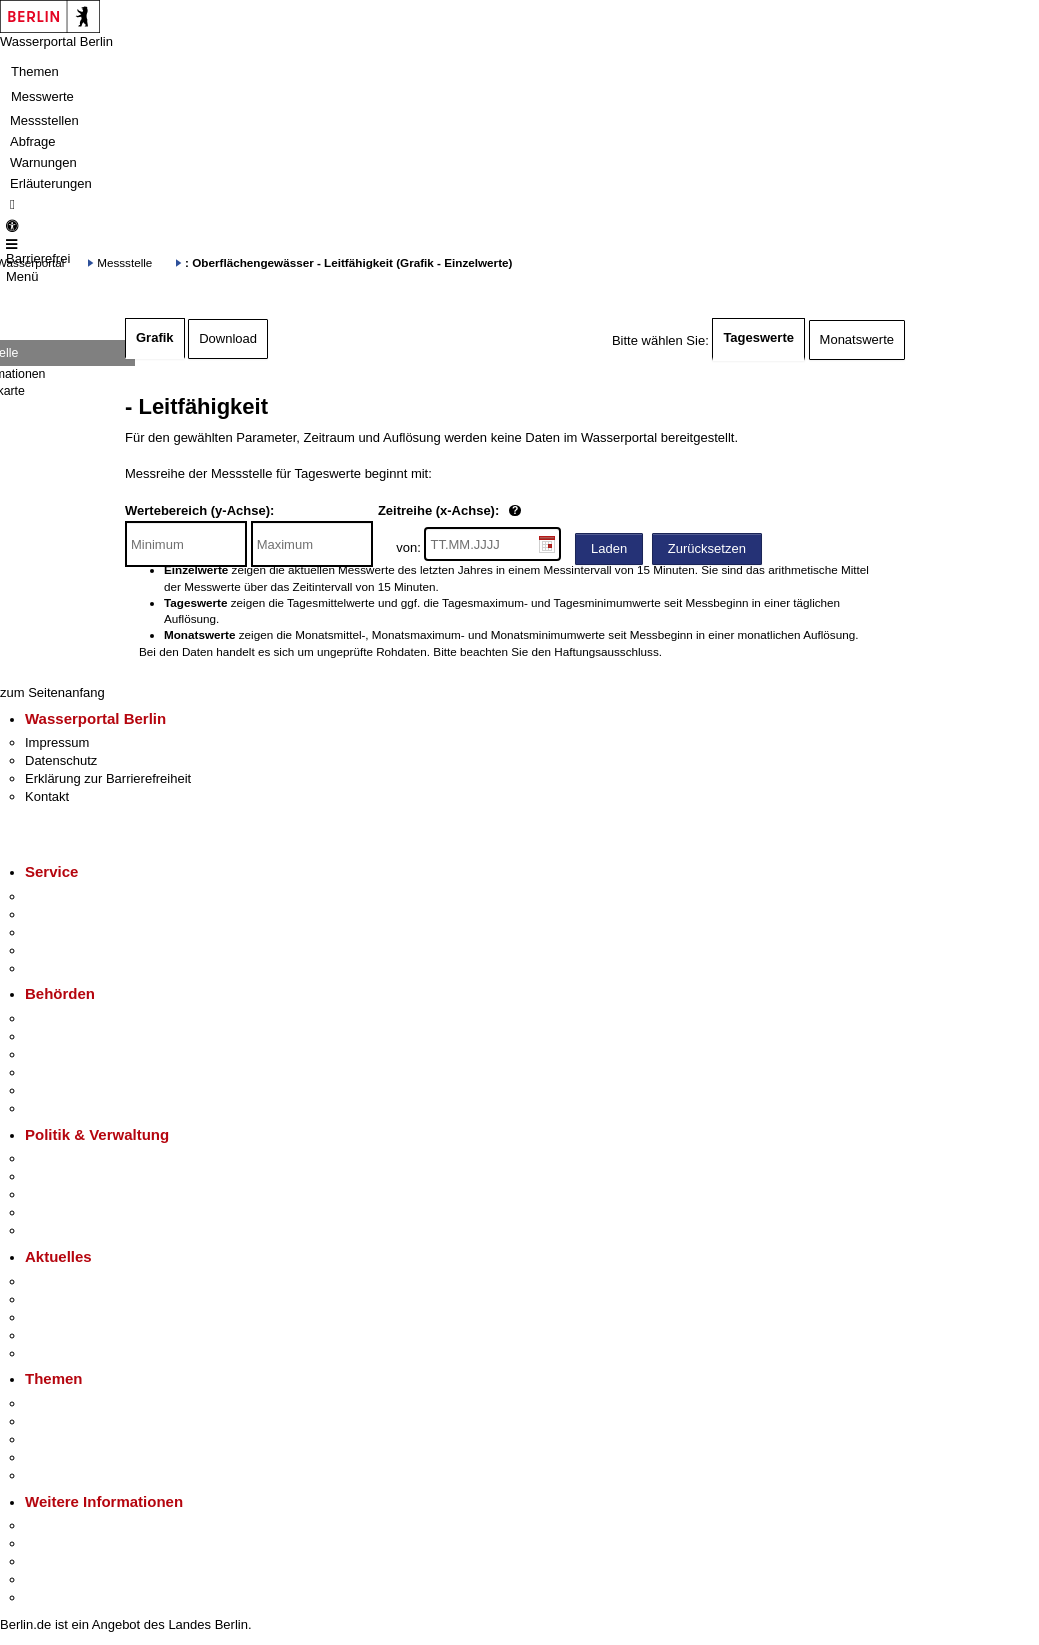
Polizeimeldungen (76, 1299)
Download (228, 338)
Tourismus (54, 1543)
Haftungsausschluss (606, 651)
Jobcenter (53, 1090)
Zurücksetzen (707, 548)
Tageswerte (758, 337)
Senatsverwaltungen (84, 1036)
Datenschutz (61, 760)
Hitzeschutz (58, 1353)
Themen (35, 71)
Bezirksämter (63, 1054)
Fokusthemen (64, 1403)
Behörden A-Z (65, 1018)
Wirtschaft (54, 1561)
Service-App (60, 896)
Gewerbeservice (72, 968)
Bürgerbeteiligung (76, 1194)
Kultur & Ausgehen (79, 1525)
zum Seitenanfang (52, 692)
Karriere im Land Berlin (91, 1176)
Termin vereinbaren (80, 914)
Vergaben (53, 1230)
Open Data (56, 1212)
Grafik (155, 337)
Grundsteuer (61, 1475)
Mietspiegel (58, 1457)
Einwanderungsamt (80, 1108)
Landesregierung (74, 1158)
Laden (609, 548)
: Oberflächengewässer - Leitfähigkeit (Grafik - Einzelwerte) (348, 262)
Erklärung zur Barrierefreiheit (108, 778)
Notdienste (56, 950)
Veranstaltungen (72, 1317)
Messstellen (44, 120)
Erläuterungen (51, 183)
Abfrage (33, 141)
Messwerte (42, 96)
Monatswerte (857, 339)
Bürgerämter (61, 1072)
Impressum (57, 742)
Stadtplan (52, 1597)
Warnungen (43, 162)
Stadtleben (56, 1579)
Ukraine (47, 1335)
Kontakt (47, 796)
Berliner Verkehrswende (94, 1421)
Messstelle (124, 262)
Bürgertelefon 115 (76, 932)
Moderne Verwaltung (84, 1439)
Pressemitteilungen (80, 1281)
